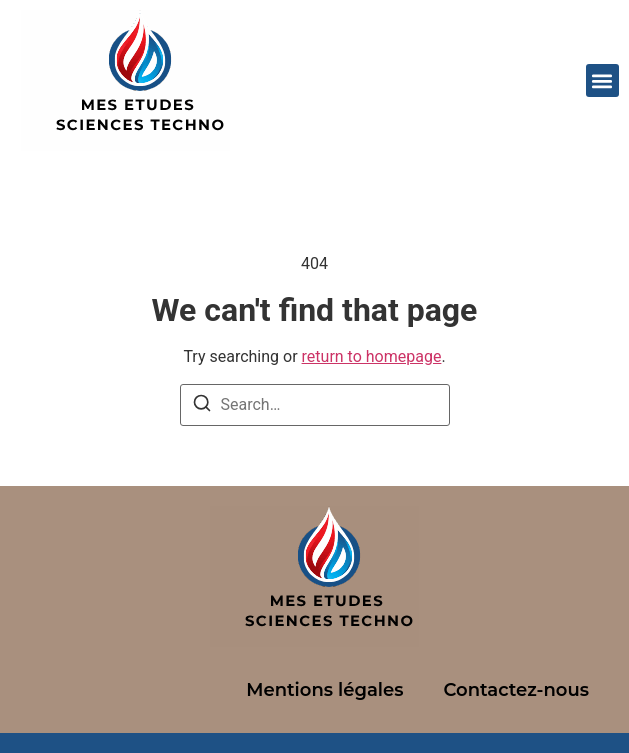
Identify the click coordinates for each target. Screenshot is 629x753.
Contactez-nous (516, 690)
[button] (602, 80)
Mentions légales (324, 690)
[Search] (202, 406)
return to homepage (372, 356)
